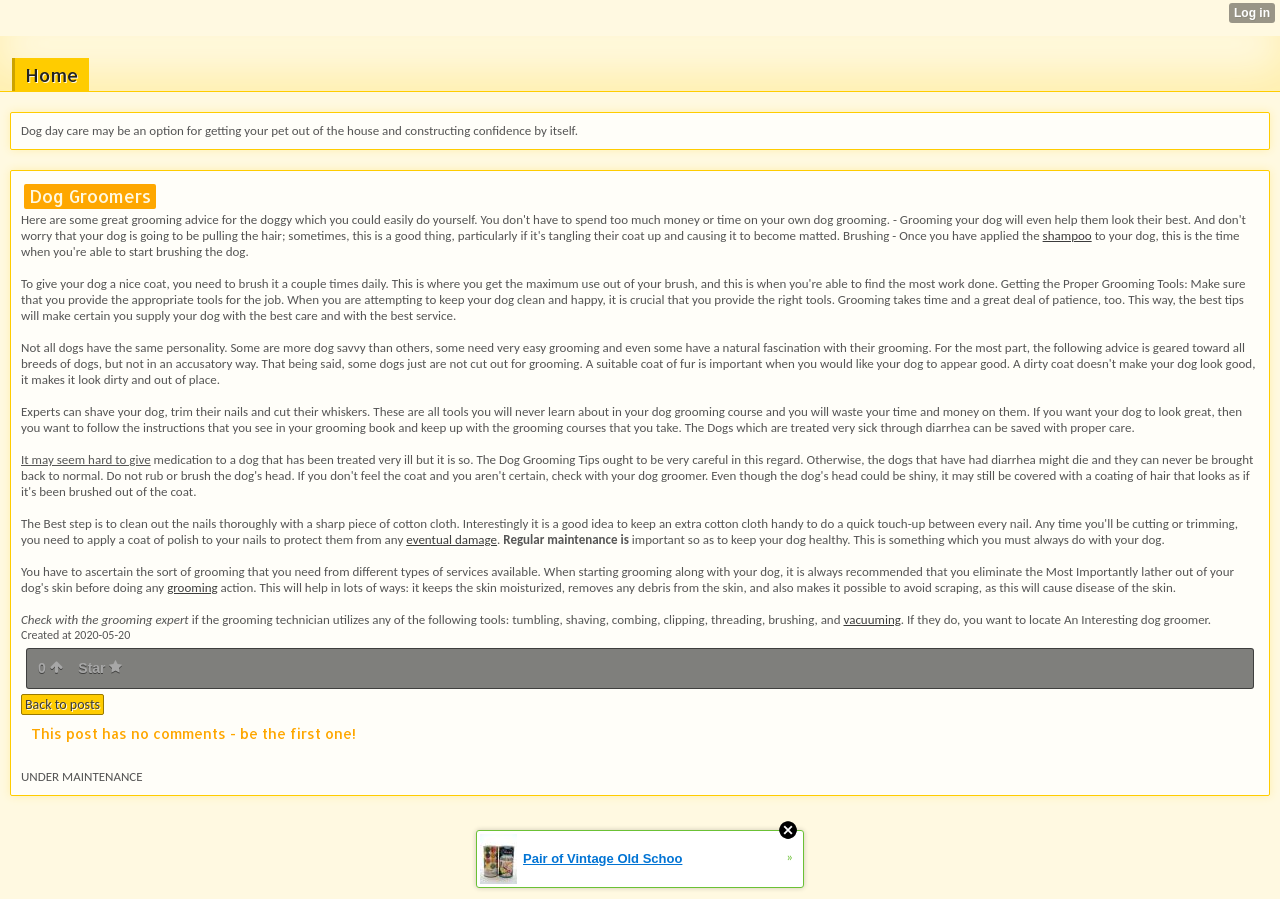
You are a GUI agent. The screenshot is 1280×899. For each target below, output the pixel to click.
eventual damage (451, 539)
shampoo (1067, 235)
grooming (192, 587)
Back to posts (62, 704)
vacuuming (871, 619)
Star (100, 668)
